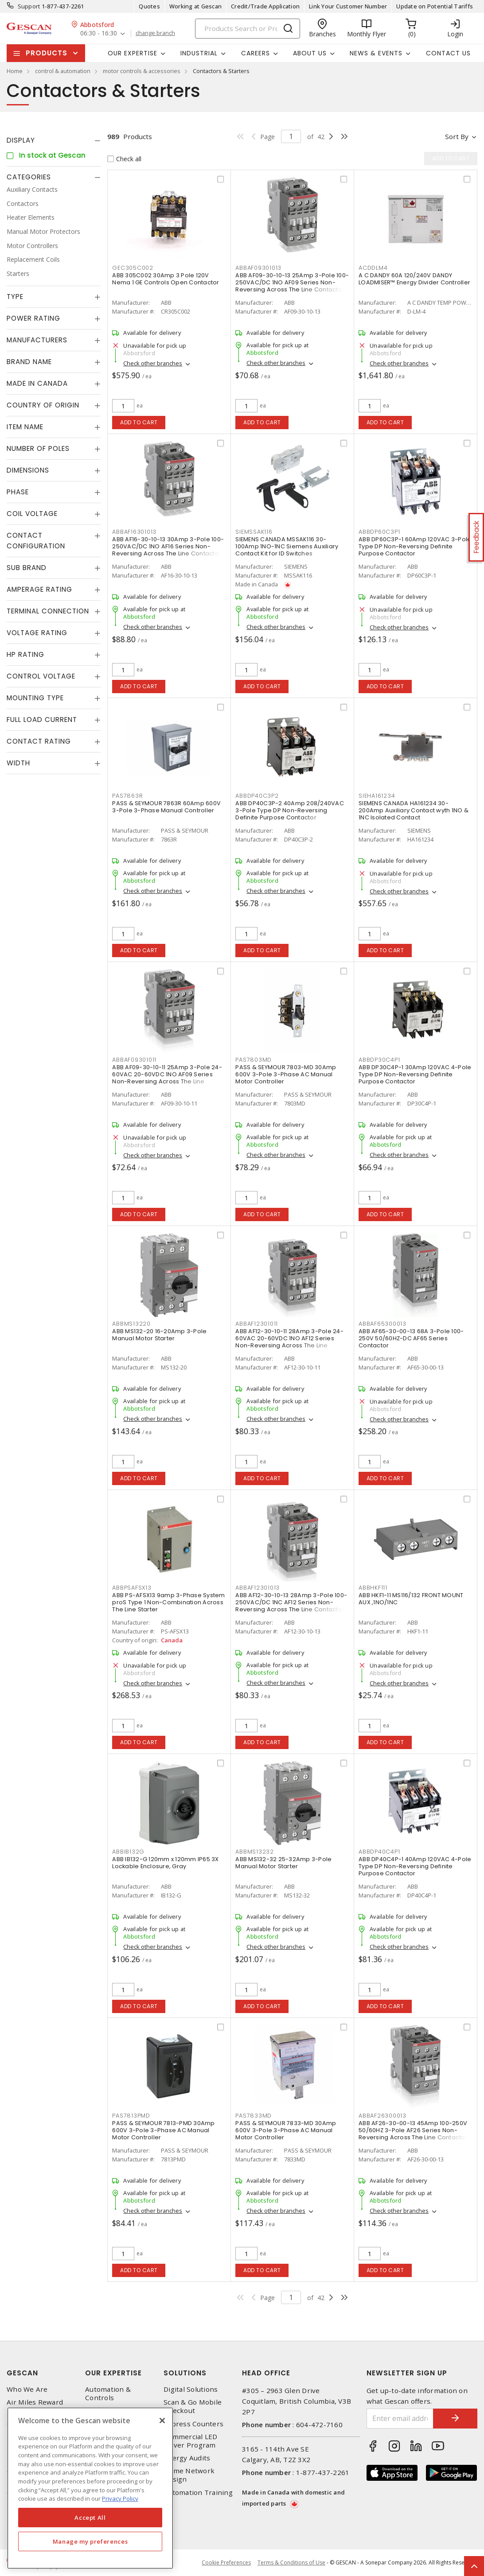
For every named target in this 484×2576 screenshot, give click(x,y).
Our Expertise (113, 2373)
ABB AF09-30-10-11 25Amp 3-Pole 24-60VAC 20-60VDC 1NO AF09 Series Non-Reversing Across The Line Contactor (167, 1077)
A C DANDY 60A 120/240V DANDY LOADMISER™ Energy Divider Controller (414, 279)
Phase (18, 492)
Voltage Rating (37, 632)
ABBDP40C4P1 (379, 1851)
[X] (162, 2420)
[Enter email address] (400, 2419)
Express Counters (193, 2424)
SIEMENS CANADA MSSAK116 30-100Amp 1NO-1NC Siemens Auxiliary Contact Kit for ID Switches (286, 546)
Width (18, 763)
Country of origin (43, 405)
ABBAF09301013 (258, 268)
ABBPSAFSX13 (131, 1587)
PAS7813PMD (131, 2115)
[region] (90, 2488)
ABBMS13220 (131, 1323)
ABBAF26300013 (382, 2115)
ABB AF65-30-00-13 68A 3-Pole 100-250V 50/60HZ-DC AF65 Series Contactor (411, 1338)
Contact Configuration (36, 541)
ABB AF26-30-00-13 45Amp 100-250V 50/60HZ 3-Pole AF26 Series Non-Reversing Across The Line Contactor (413, 2130)
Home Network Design (189, 2475)
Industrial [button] (199, 53)
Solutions (185, 2373)
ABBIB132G (128, 1851)
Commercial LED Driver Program (191, 2440)
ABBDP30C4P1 (379, 1059)
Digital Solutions (191, 2389)
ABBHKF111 (373, 1587)
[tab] (54, 140)
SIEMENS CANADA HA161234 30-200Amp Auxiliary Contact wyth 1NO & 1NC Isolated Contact (413, 810)
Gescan (22, 2373)
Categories (29, 177)
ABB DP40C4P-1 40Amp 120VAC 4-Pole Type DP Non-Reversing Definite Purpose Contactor (415, 1866)
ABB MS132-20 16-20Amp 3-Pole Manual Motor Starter (159, 1334)
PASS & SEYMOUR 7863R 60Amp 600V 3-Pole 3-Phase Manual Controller (166, 806)
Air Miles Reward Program (35, 2406)
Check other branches (152, 363)
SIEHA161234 (377, 795)
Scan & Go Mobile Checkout (193, 2406)
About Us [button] (310, 53)
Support (29, 6)
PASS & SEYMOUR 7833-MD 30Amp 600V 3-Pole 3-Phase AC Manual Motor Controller (285, 2130)
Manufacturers (37, 340)
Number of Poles (38, 448)
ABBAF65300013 (382, 1323)
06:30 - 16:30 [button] (98, 33)
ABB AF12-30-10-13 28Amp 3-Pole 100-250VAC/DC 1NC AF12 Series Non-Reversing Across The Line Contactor (291, 1602)
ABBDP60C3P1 (379, 531)
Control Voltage (41, 676)
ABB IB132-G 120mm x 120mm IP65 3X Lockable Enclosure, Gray (165, 1862)
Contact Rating (39, 741)
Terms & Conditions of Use (291, 2562)
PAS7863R (127, 795)
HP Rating (25, 654)
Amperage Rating (39, 589)
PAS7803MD (253, 1059)
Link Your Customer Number (348, 6)
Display (21, 140)
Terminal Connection (48, 611)
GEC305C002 (132, 268)
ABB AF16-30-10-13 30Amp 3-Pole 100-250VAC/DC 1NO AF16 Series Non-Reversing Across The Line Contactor (168, 546)
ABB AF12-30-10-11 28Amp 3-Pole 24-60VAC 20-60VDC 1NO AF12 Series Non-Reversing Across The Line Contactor (289, 1341)
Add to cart (139, 422)
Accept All (90, 2518)
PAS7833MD (253, 2115)
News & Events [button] (376, 53)
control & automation (62, 71)
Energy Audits (187, 2458)
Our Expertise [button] (132, 53)
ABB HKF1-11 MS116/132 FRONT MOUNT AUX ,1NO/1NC (411, 1598)
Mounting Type (35, 697)
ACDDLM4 (373, 268)
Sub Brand (27, 567)
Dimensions (28, 470)
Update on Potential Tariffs (434, 6)
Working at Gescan (195, 6)
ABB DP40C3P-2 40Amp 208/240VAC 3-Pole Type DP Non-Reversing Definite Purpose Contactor (289, 810)
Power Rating (33, 318)
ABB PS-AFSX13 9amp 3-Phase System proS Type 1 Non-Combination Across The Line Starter (168, 1602)
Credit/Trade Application (265, 6)
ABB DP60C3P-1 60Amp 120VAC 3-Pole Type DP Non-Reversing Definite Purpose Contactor (415, 546)
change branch (155, 33)
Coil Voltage (32, 513)
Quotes (149, 6)
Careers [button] (255, 53)
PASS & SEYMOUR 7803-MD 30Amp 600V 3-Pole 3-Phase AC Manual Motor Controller (285, 1074)
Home (15, 71)
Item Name (25, 426)
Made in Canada (37, 383)
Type (15, 296)
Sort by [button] (456, 136)
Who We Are (27, 2389)
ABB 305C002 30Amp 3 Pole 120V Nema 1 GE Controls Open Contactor (165, 279)
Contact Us (448, 53)
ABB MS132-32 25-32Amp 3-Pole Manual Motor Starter (283, 1862)
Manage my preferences (90, 2541)
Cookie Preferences (226, 2562)
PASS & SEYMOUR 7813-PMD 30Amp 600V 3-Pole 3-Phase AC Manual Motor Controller (163, 2130)
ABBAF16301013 (134, 531)
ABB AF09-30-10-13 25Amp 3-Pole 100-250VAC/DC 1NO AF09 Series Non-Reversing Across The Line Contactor (292, 282)
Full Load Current (42, 719)
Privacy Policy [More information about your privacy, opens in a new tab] (120, 2498)
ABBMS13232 (254, 1851)
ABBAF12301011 (256, 1323)
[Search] (247, 29)
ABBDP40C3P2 (256, 795)
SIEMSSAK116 (253, 531)
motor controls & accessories (141, 71)
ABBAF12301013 (257, 1587)
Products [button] (46, 53)
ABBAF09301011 (134, 1059)
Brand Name (29, 361)
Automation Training (198, 2492)
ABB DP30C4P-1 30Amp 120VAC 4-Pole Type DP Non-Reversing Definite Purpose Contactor (415, 1074)
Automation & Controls (108, 2393)
